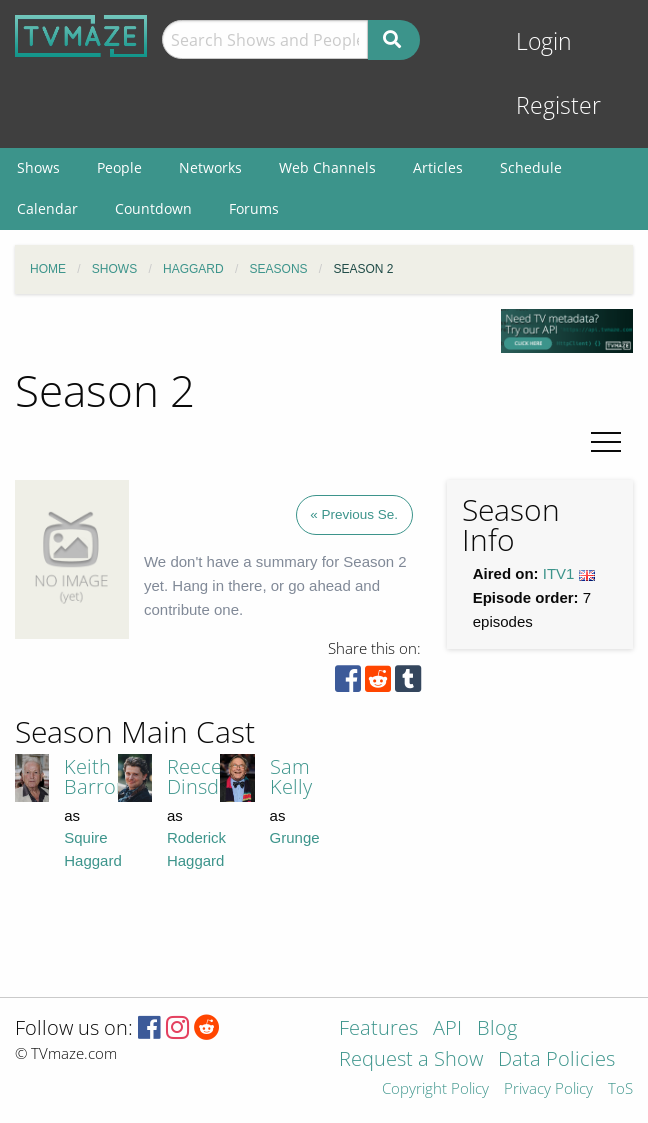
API (447, 1029)
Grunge (295, 837)
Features (378, 1029)
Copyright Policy (435, 1089)
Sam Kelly (291, 776)
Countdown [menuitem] (153, 208)
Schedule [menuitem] (531, 167)
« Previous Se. (354, 514)
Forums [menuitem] (254, 208)
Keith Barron (96, 776)
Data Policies (556, 1060)
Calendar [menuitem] (47, 208)
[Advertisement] (473, 842)
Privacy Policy (548, 1089)
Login (544, 41)
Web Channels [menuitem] (327, 167)
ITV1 (559, 573)
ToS (620, 1089)
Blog (497, 1029)
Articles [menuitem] (438, 167)
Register (558, 105)
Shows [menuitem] (38, 167)
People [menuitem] (119, 167)
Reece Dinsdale (206, 776)
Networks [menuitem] (210, 167)
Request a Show (411, 1060)
